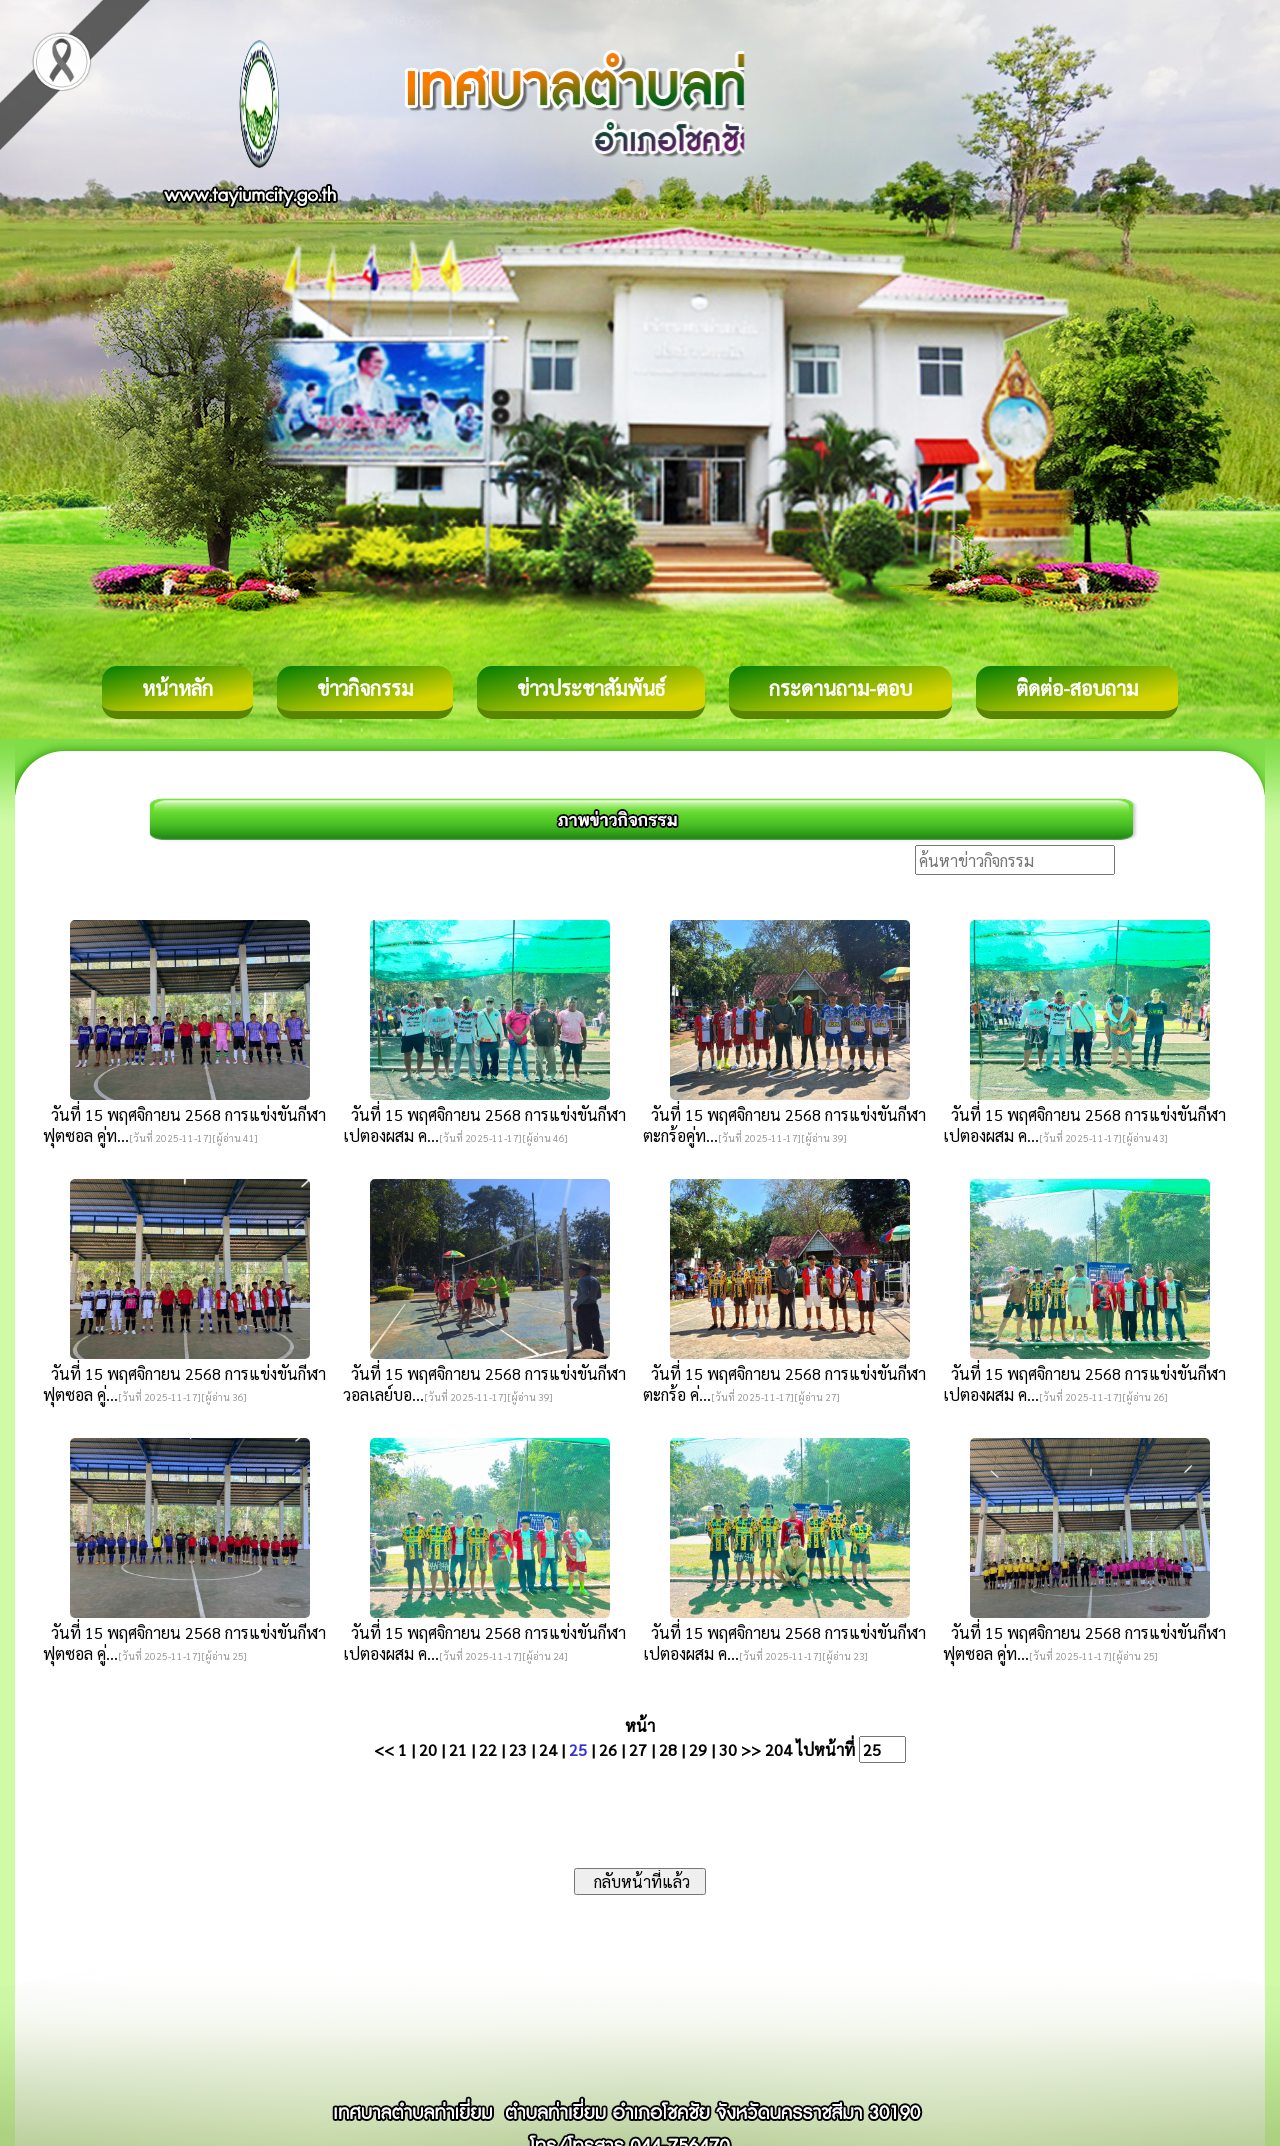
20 (428, 1749)
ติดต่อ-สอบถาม (1077, 688)
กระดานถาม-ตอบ (840, 688)
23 (518, 1749)
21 (458, 1749)
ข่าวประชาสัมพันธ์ (591, 688)
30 (728, 1749)
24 (548, 1749)
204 (778, 1749)
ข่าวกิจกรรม (365, 688)
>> (751, 1749)
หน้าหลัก (177, 688)
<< (384, 1749)
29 (698, 1749)
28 (668, 1749)
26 (608, 1749)
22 (488, 1749)
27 (638, 1749)
